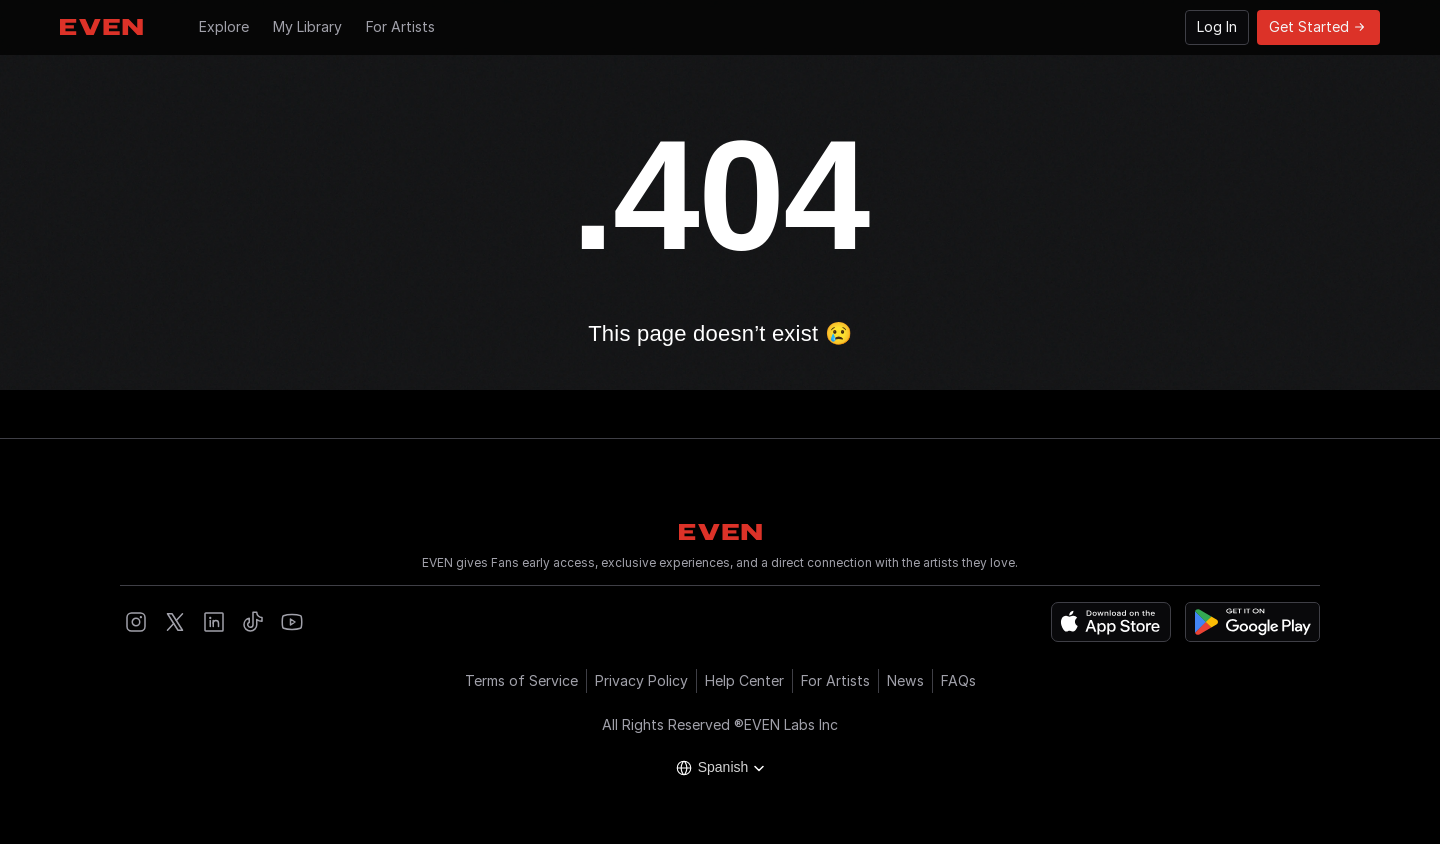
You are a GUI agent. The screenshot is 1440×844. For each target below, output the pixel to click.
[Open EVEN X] (175, 622)
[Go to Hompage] (101, 27)
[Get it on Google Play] (1252, 622)
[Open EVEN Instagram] (136, 622)
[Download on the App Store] (1111, 622)
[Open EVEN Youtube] (292, 622)
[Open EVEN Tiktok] (253, 622)
